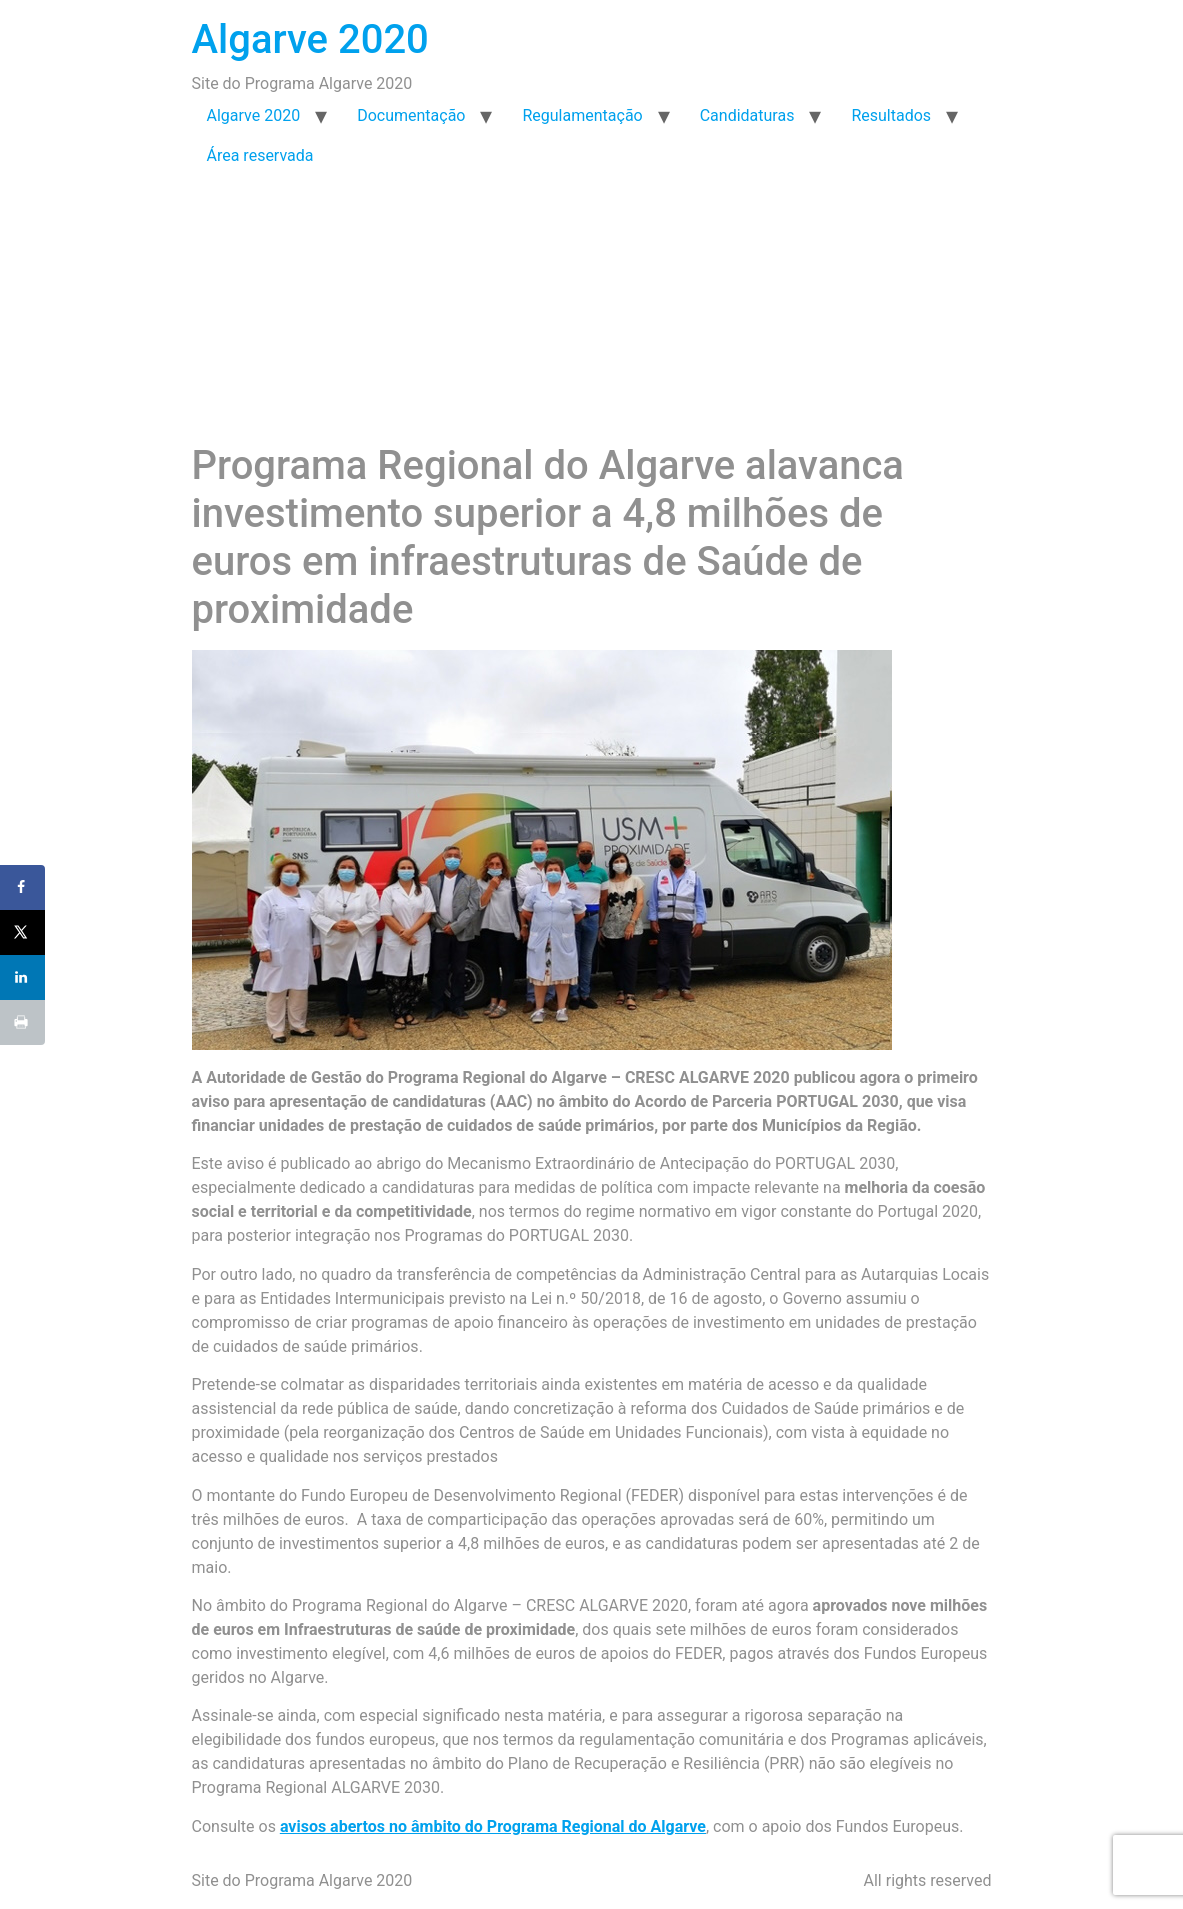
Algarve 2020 (310, 39)
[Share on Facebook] (22, 887)
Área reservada (260, 155)
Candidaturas (747, 115)
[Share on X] (22, 932)
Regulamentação (582, 115)
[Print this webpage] (22, 1022)
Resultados (891, 115)
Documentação (411, 115)
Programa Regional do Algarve (499, 1077)
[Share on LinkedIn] (22, 977)
